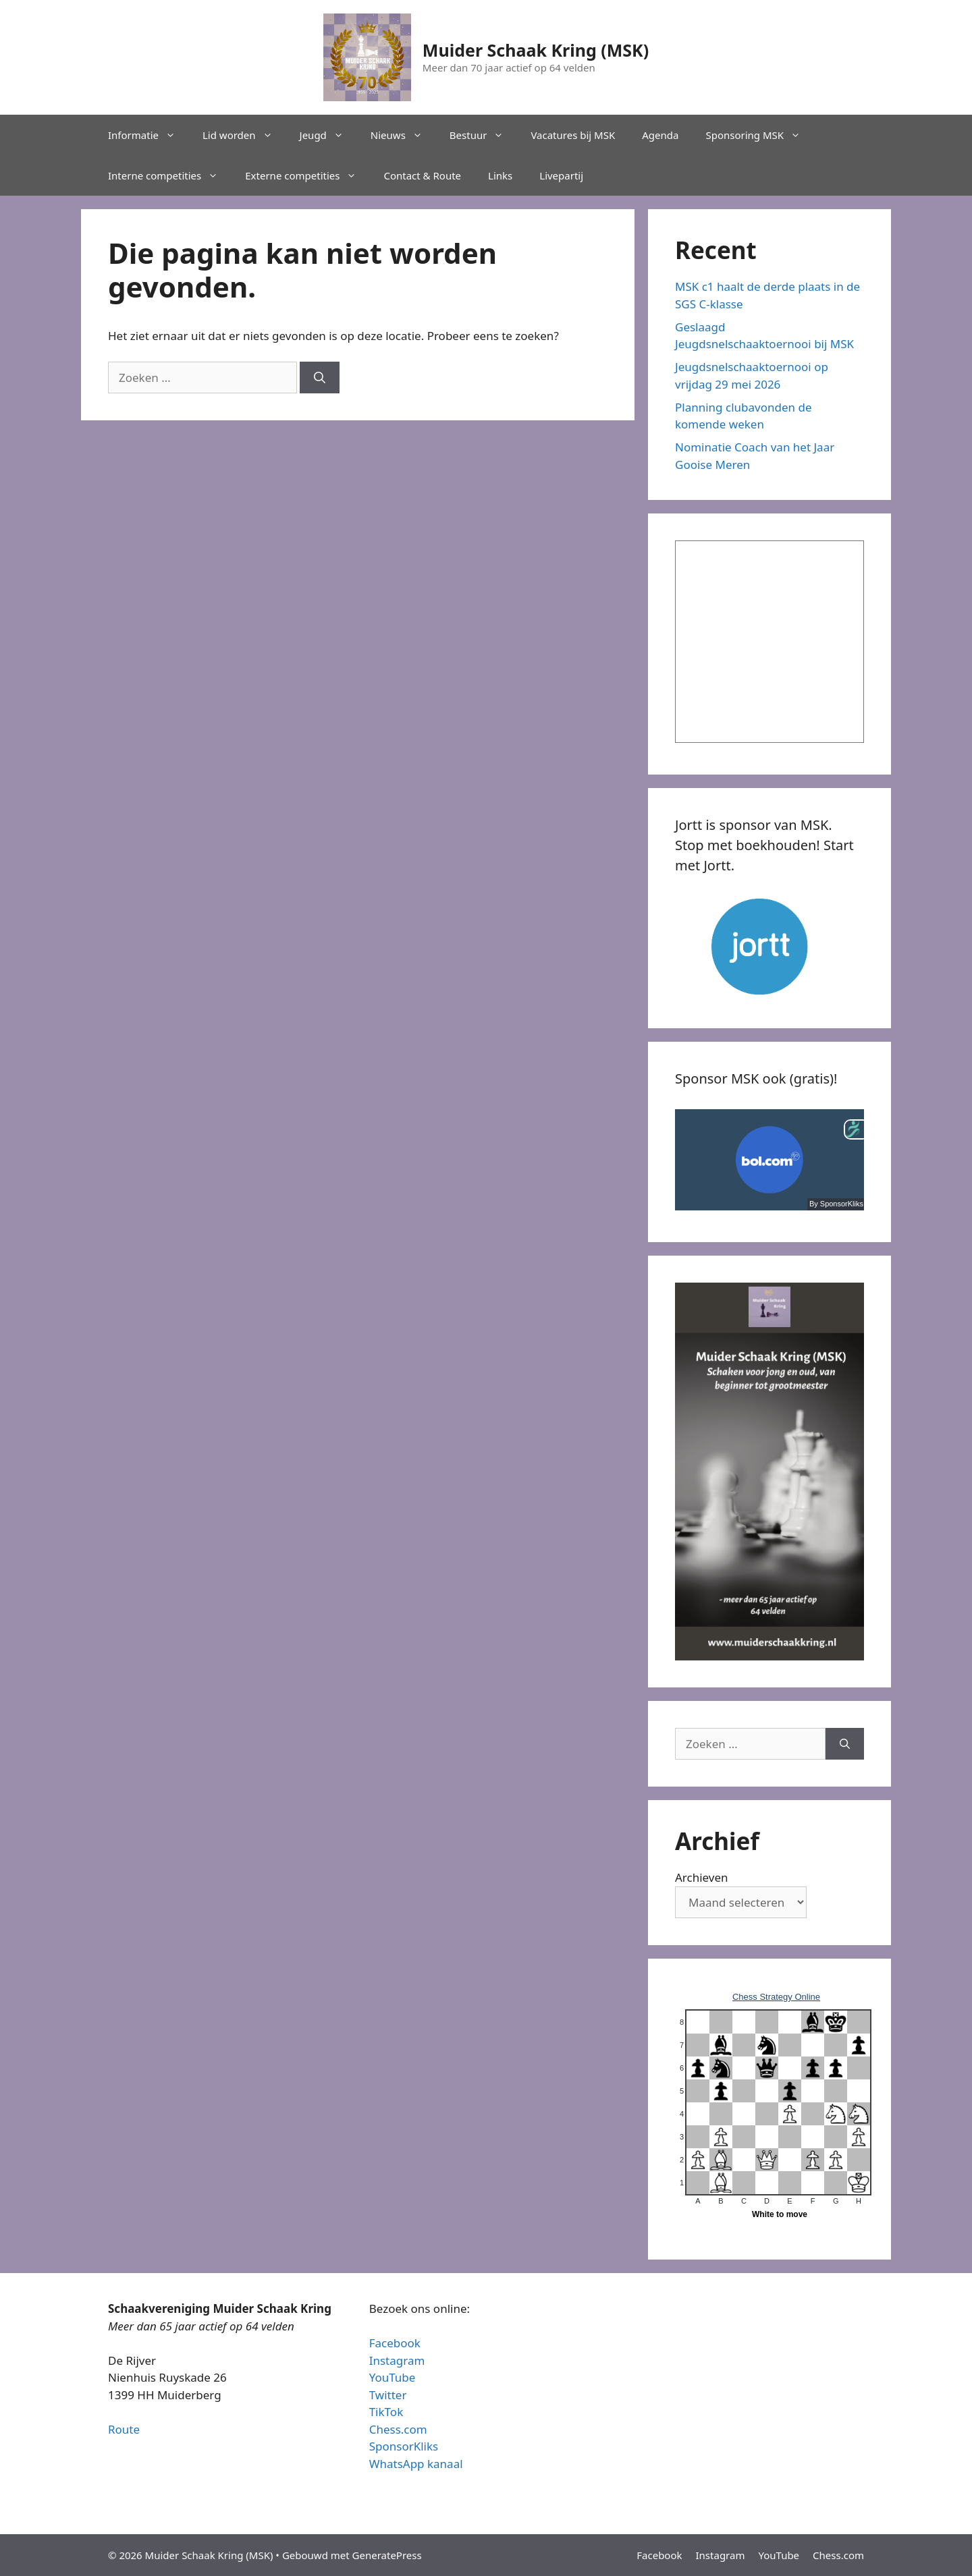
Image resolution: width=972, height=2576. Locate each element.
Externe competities (307, 175)
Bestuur (484, 135)
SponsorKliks (404, 2446)
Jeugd (328, 135)
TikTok (386, 2411)
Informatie (148, 135)
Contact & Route (422, 175)
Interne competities (170, 175)
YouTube (392, 2377)
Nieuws (403, 135)
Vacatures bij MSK (573, 135)
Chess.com (398, 2429)
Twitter (388, 2395)
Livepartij (561, 175)
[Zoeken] (320, 378)
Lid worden (244, 135)
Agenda (660, 135)
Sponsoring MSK (759, 135)
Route (124, 2429)
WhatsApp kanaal (416, 2463)
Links (500, 175)
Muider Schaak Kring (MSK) (536, 49)
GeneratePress (387, 2555)
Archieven (701, 1877)
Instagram (397, 2360)
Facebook (395, 2343)
